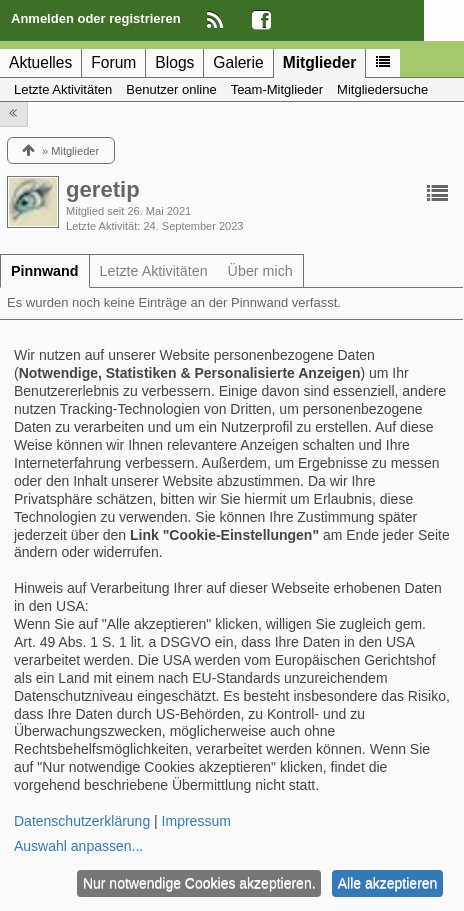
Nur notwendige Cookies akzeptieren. (199, 883)
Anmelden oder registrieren (96, 18)
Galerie (238, 62)
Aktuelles (40, 62)
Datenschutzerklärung (82, 821)
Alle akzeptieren (388, 883)
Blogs (174, 62)
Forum (113, 62)
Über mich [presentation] (260, 271)
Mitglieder (320, 62)
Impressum (196, 821)
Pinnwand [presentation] (45, 271)
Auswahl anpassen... (78, 846)
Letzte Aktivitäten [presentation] (154, 271)
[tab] (45, 271)
